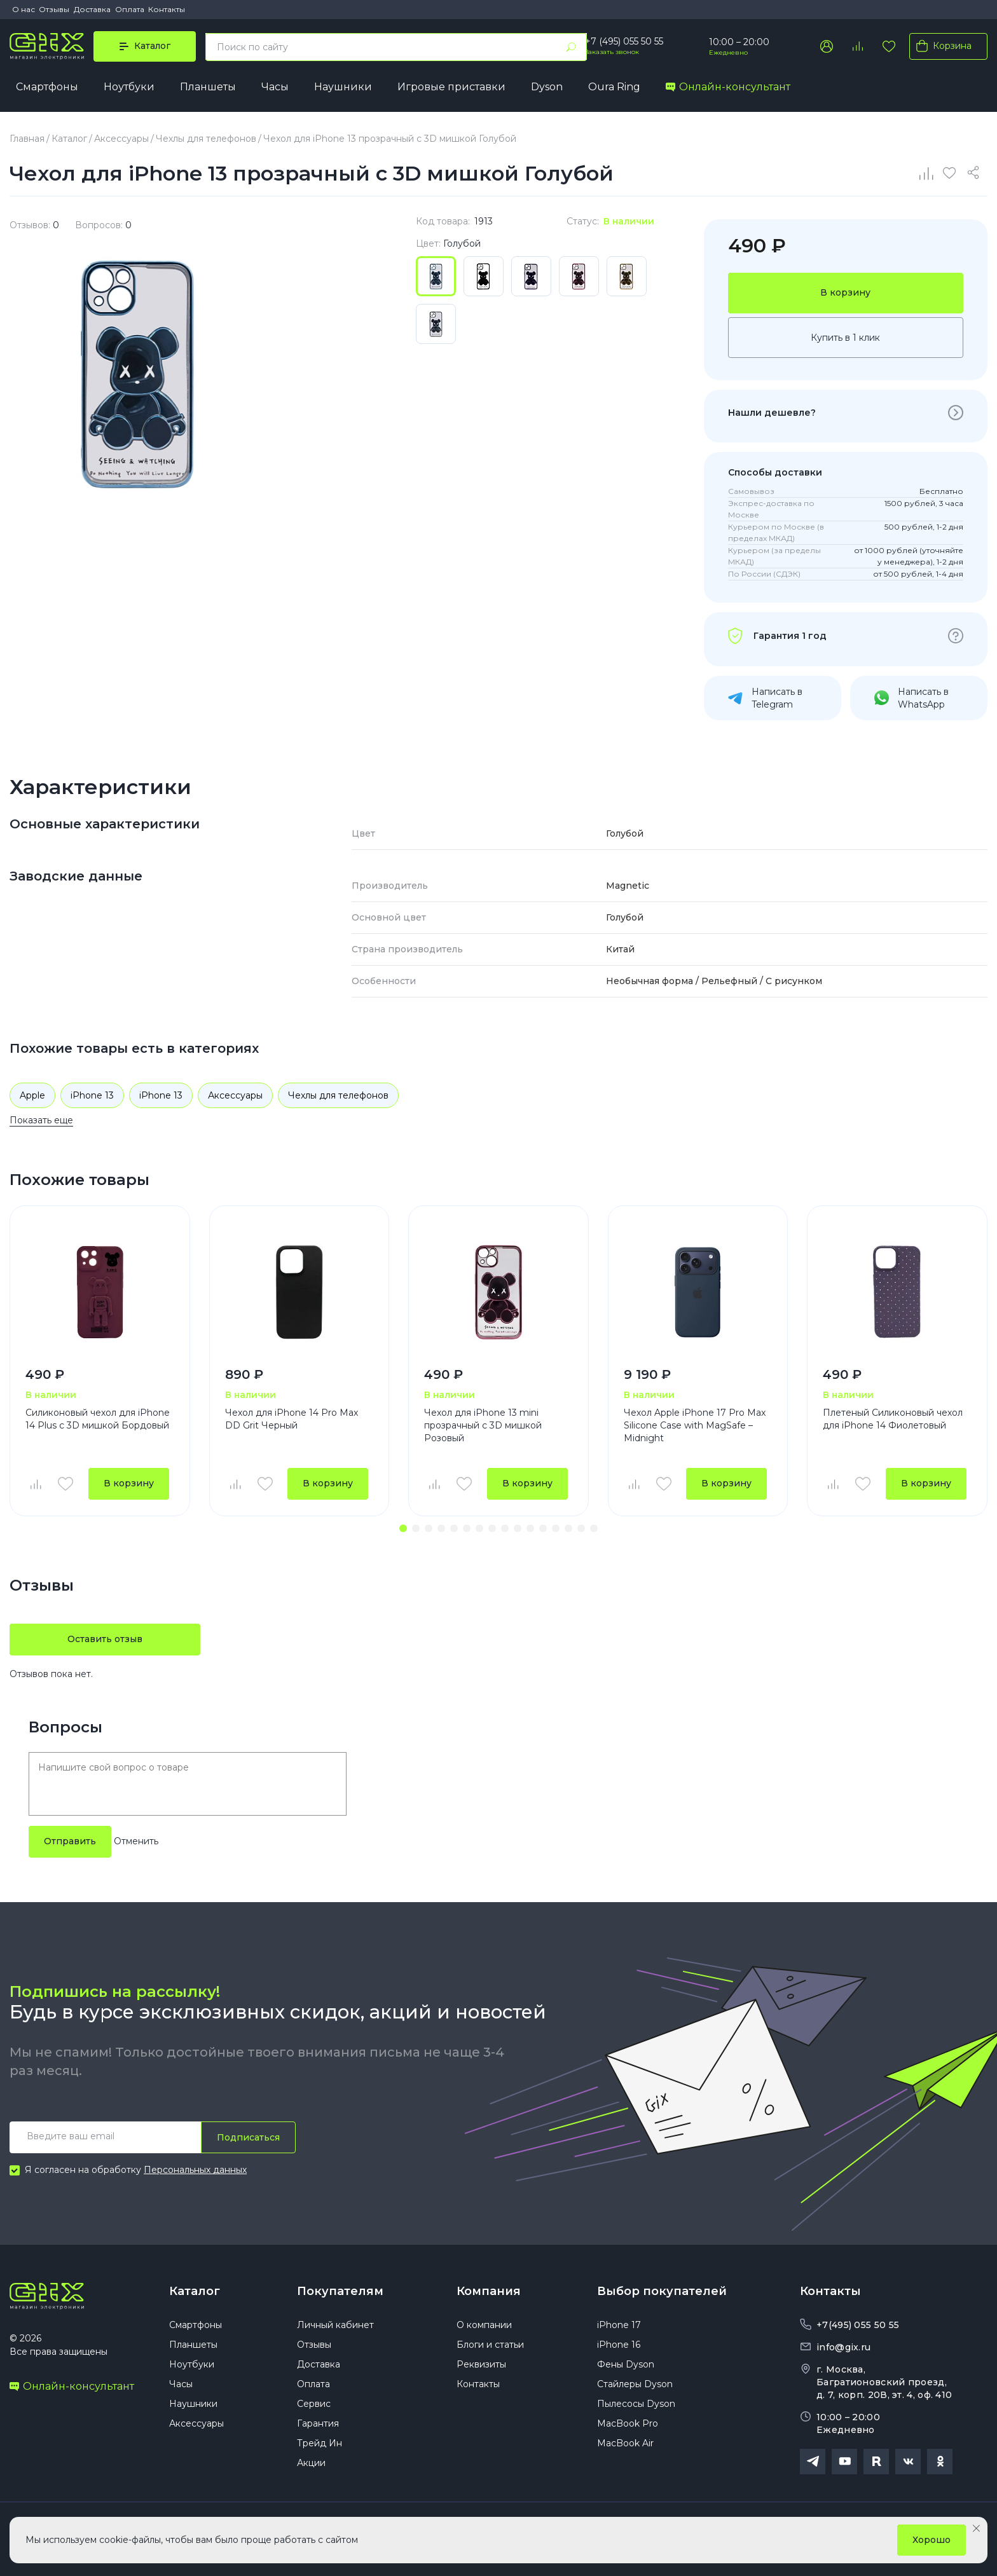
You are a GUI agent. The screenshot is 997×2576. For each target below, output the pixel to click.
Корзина (941, 46)
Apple (32, 1095)
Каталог (194, 2291)
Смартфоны (47, 87)
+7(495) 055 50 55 (857, 2325)
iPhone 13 (92, 1095)
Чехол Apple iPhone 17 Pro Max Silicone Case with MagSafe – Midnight (695, 1425)
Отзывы (54, 9)
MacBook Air (625, 2443)
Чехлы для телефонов (338, 1095)
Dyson (547, 87)
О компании (484, 2325)
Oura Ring (614, 87)
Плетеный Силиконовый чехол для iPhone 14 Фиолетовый (893, 1419)
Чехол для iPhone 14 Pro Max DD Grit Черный (291, 1419)
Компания (489, 2291)
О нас (23, 9)
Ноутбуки (129, 87)
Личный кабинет (335, 2325)
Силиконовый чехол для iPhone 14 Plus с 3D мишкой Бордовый (97, 1419)
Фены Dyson (625, 2364)
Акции (311, 2463)
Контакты (166, 9)
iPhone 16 (618, 2344)
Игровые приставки (451, 87)
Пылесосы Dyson (636, 2403)
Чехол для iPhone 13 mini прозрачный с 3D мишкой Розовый (483, 1425)
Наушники (343, 87)
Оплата (129, 9)
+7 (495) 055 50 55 (624, 41)
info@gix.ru (843, 2347)
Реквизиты (481, 2364)
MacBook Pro (627, 2423)
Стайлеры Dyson (635, 2384)
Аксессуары (235, 1095)
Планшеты (208, 87)
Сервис (314, 2403)
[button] (403, 1528)
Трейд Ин (319, 2443)
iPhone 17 (619, 2325)
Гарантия (318, 2423)
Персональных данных (195, 2169)
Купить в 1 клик (845, 337)
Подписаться (248, 2137)
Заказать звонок (612, 52)
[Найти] (571, 47)
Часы (275, 87)
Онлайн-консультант (728, 87)
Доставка (92, 9)
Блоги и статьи (490, 2344)
